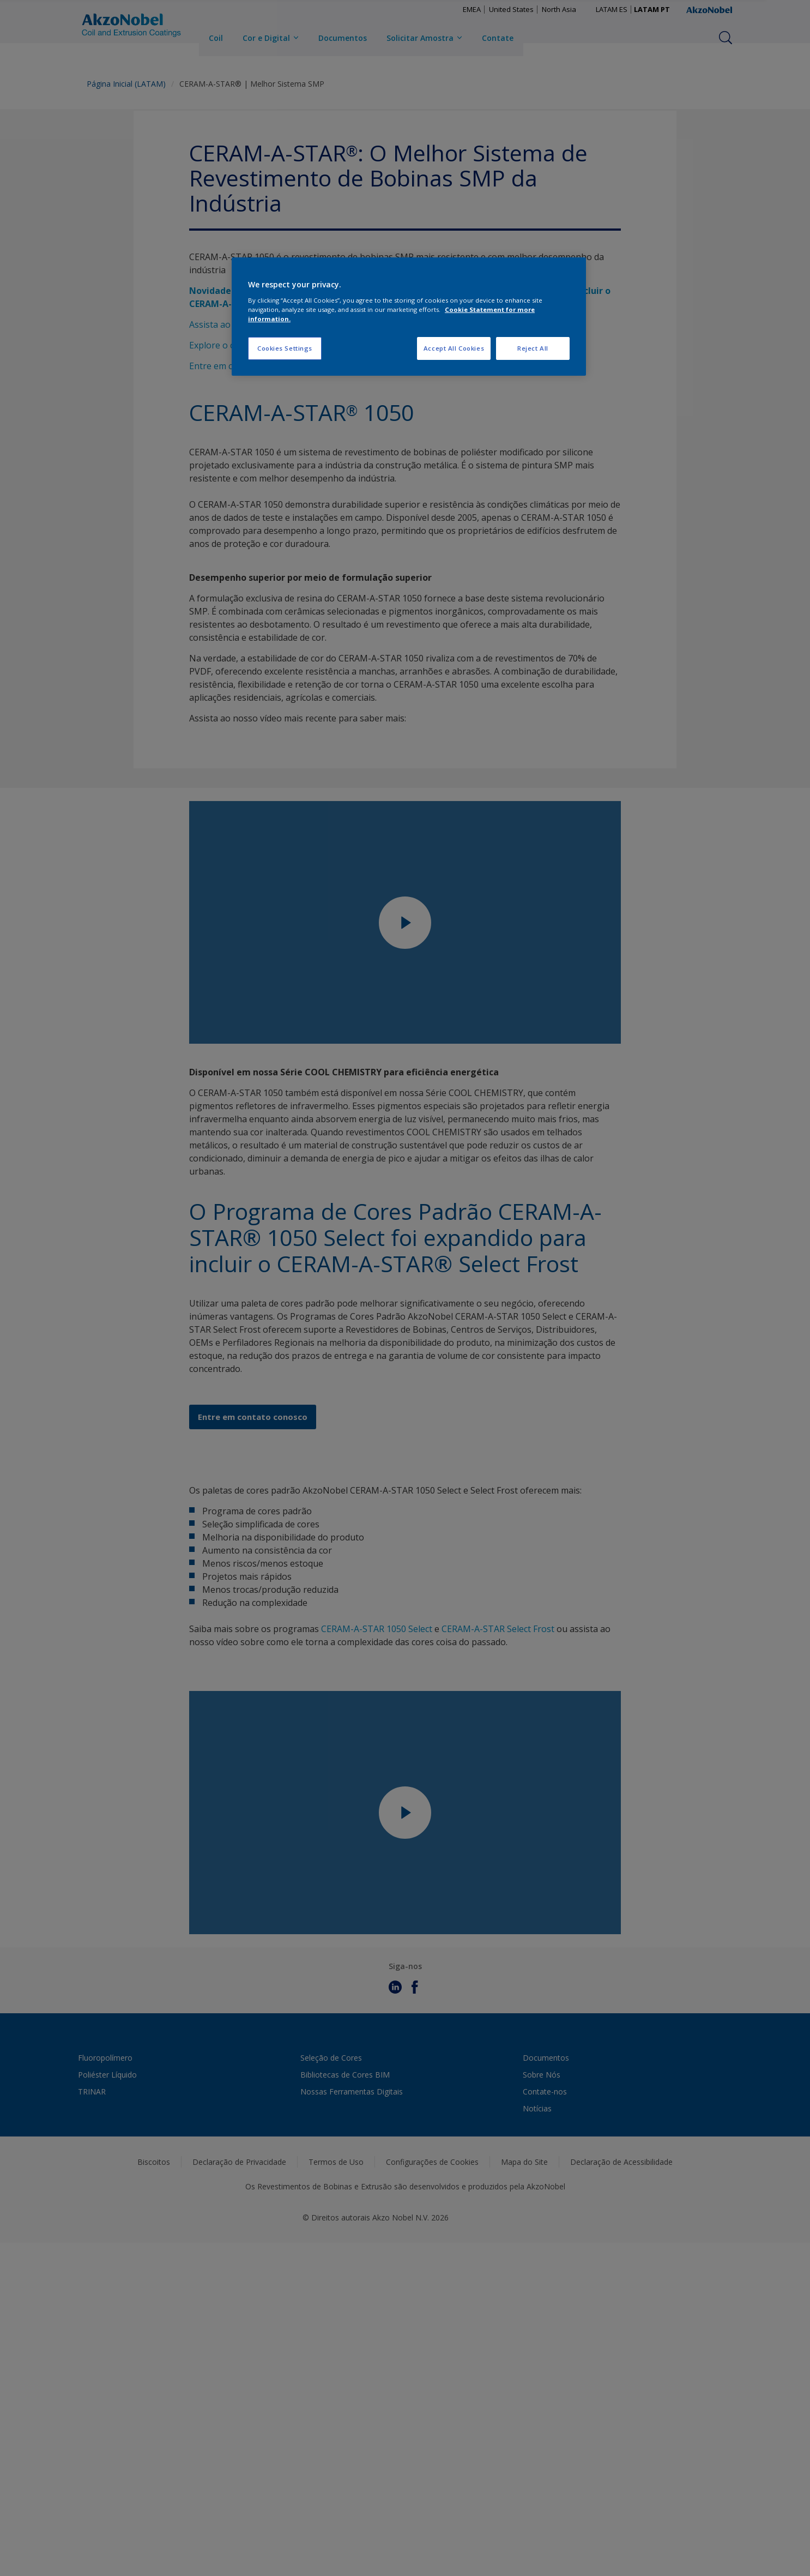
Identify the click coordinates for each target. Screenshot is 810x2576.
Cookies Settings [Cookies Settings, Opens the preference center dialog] (284, 348)
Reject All (532, 348)
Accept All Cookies (454, 348)
